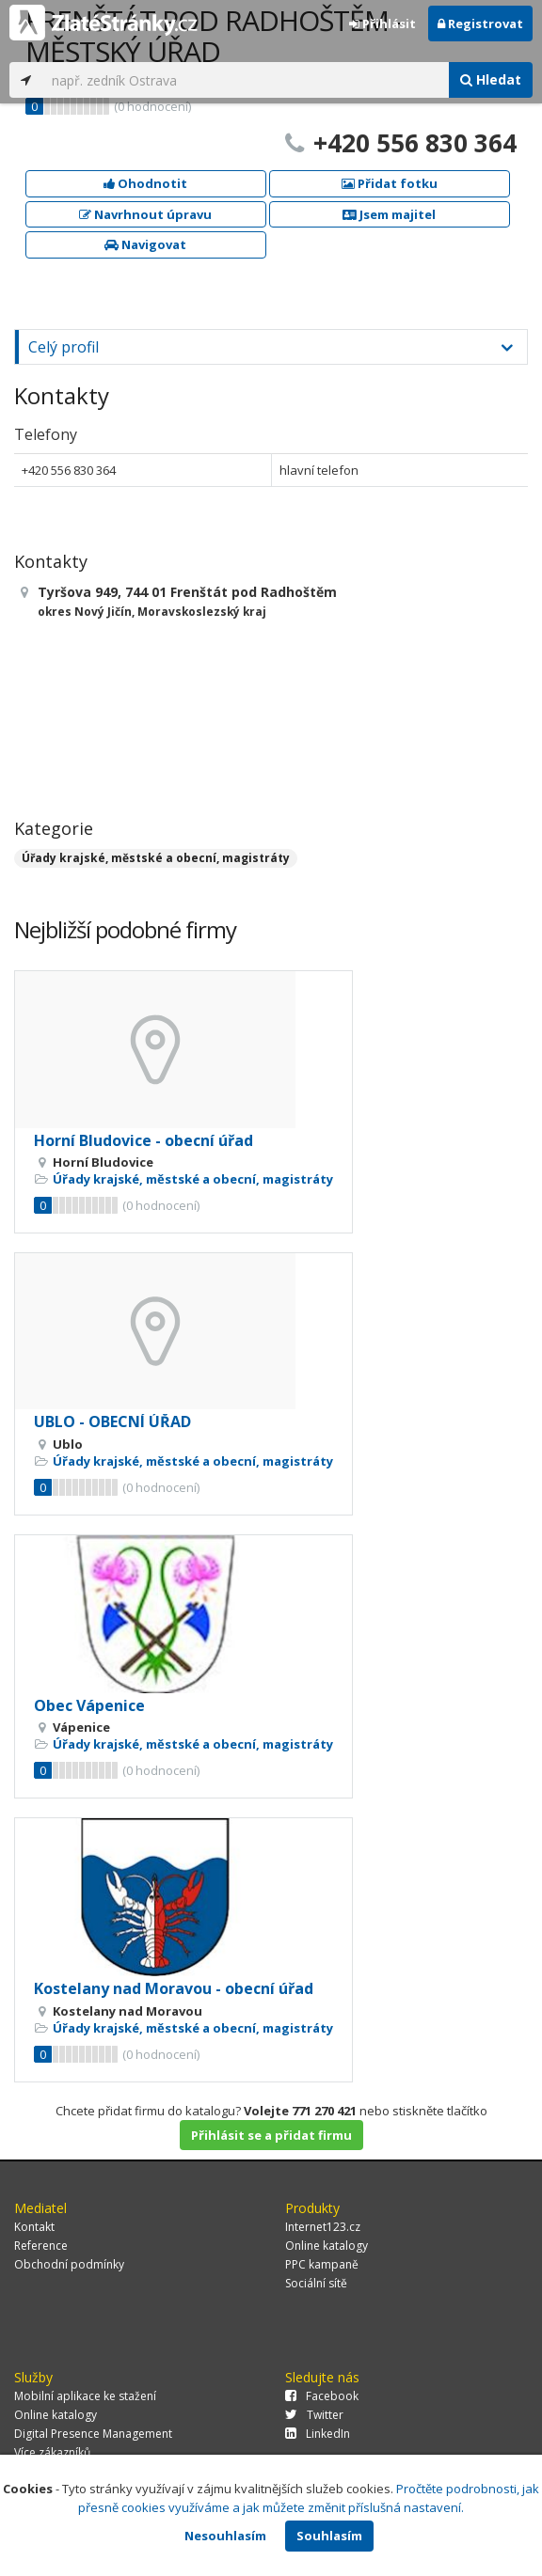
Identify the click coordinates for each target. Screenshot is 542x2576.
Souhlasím (329, 2535)
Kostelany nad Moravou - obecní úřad (173, 1988)
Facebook (322, 2396)
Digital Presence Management (93, 2434)
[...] (245, 80)
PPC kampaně (322, 2264)
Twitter (314, 2415)
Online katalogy (326, 2246)
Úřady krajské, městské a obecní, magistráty (156, 858)
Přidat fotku (390, 183)
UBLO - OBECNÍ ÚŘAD (112, 1421)
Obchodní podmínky (69, 2264)
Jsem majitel (389, 214)
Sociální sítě (316, 2283)
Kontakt (34, 2227)
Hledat (490, 79)
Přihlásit (382, 23)
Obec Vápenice (89, 1705)
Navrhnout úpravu (145, 214)
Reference (41, 2246)
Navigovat (145, 244)
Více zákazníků (52, 2452)
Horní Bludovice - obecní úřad (143, 1140)
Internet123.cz (322, 2227)
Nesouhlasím (225, 2535)
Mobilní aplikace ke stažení (85, 2396)
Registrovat (480, 23)
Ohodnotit (145, 183)
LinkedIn (317, 2434)
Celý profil (63, 347)
